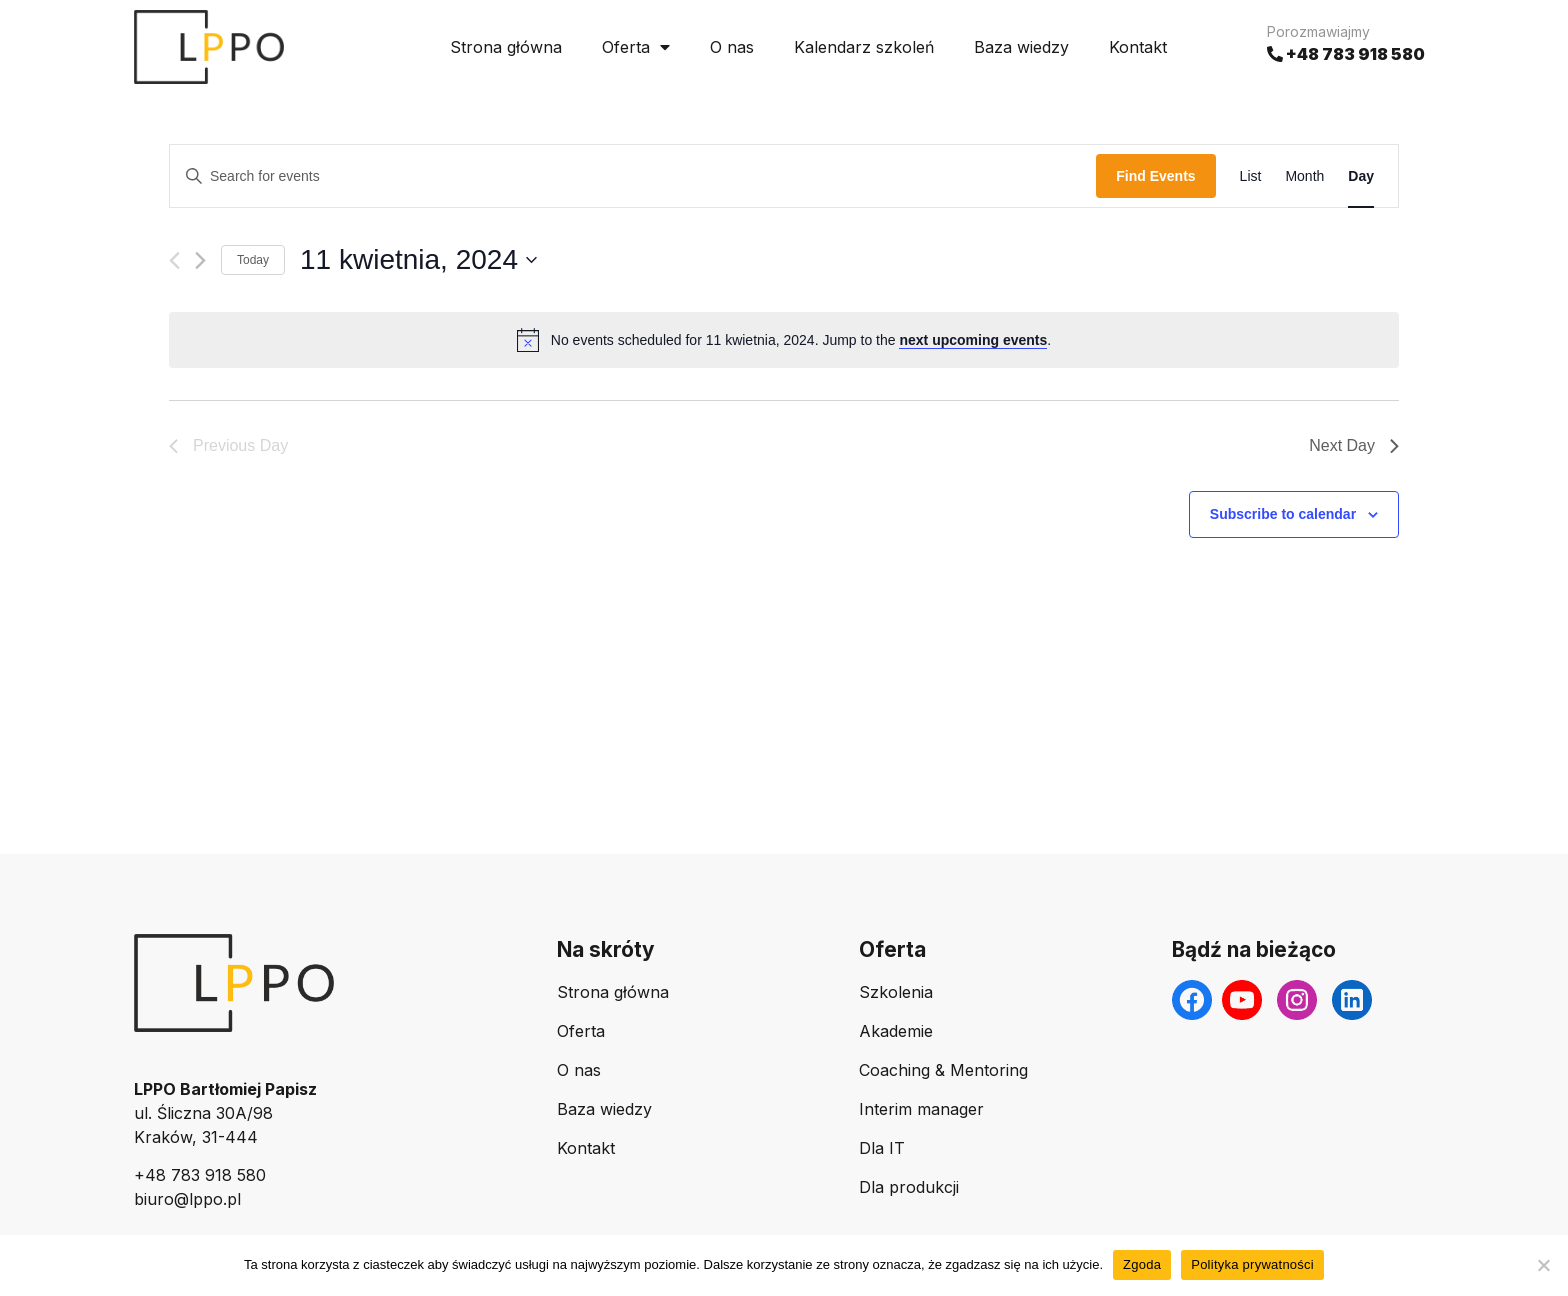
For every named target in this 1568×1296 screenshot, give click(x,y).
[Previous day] (174, 260)
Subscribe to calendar (1283, 514)
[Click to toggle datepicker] (418, 260)
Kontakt (1138, 47)
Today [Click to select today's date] (253, 260)
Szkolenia (896, 992)
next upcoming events (973, 340)
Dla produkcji (909, 1187)
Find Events (1155, 176)
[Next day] (200, 260)
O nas (732, 47)
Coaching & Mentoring (943, 1070)
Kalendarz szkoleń (864, 47)
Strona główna (506, 47)
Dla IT (882, 1148)
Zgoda (1142, 1264)
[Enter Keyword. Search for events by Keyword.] (633, 176)
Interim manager (921, 1109)
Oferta (636, 47)
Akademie (896, 1031)
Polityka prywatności (1252, 1264)
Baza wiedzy (1021, 47)
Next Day (1354, 445)
